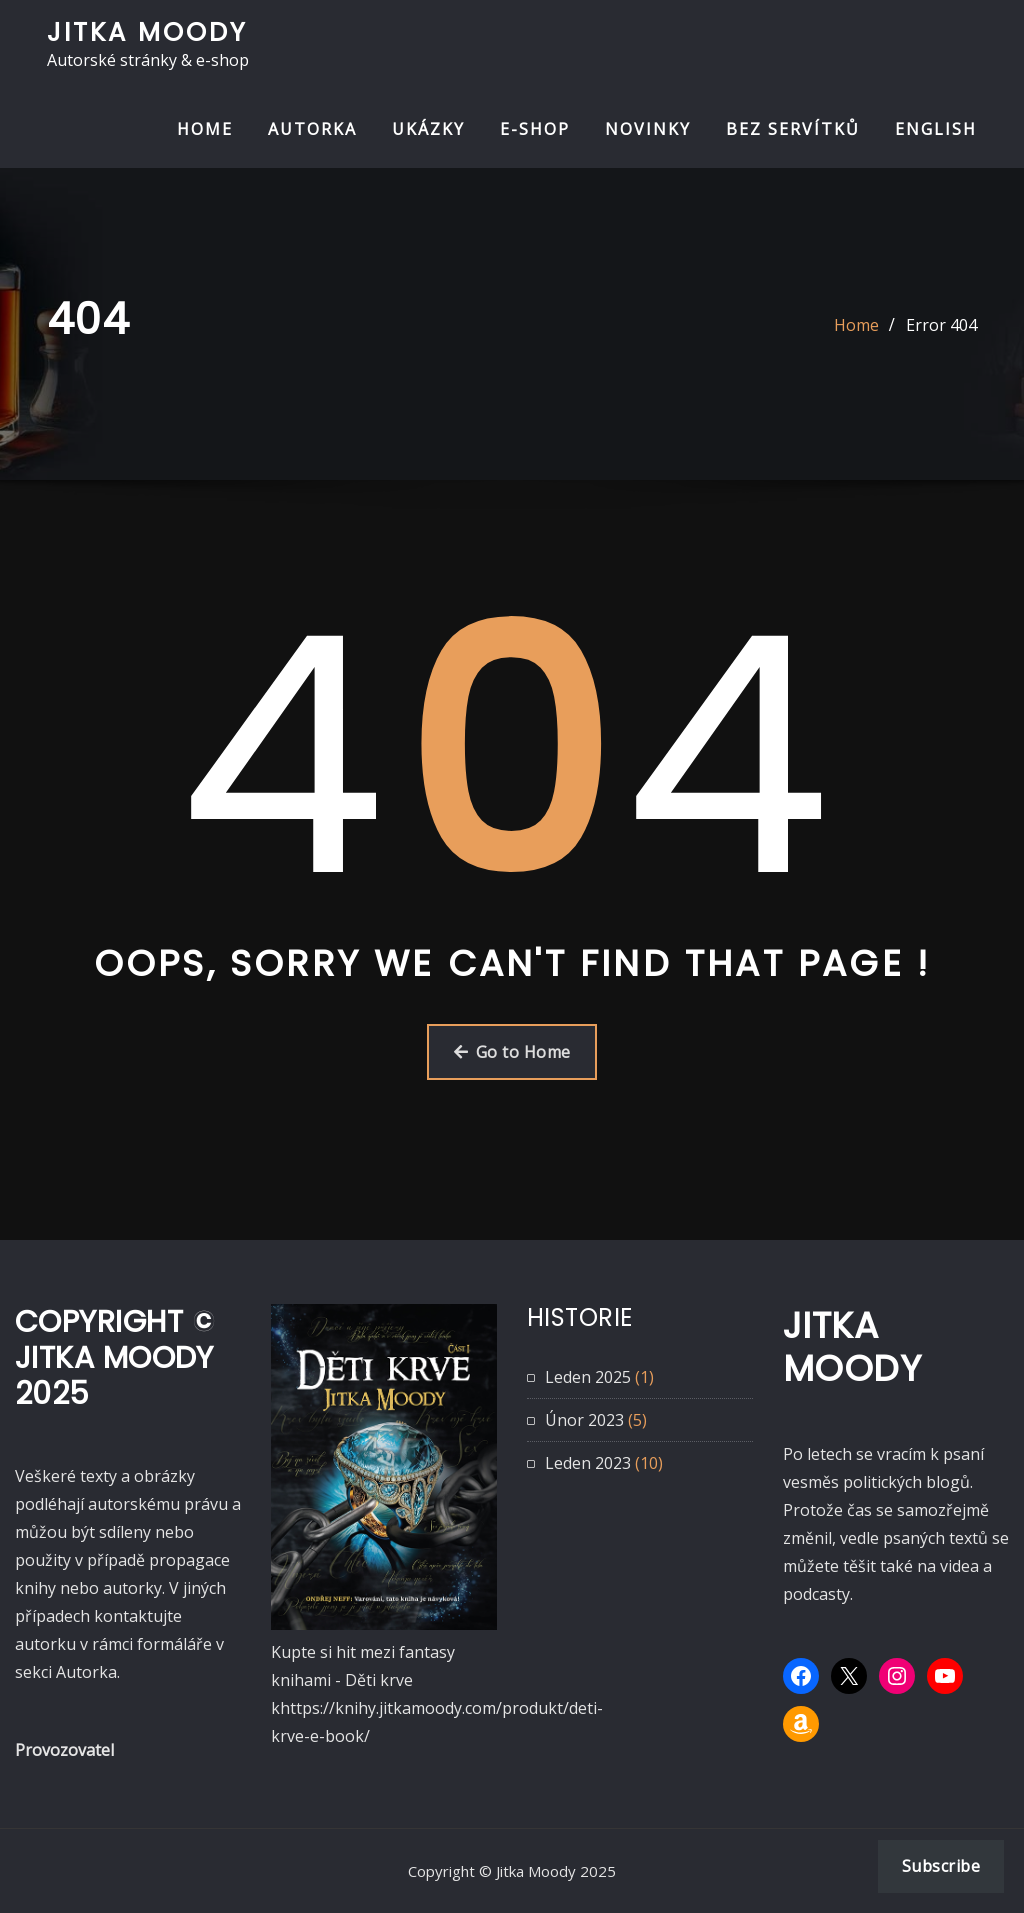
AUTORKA (312, 129)
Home (856, 325)
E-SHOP (535, 129)
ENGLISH (936, 129)
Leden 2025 (588, 1377)
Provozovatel (64, 1750)
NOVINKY (648, 129)
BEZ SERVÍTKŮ (793, 129)
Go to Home (512, 1052)
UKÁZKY (428, 129)
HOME (205, 129)
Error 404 (941, 325)
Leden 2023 (588, 1463)
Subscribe (941, 1866)
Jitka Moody (147, 32)
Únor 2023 (584, 1420)
